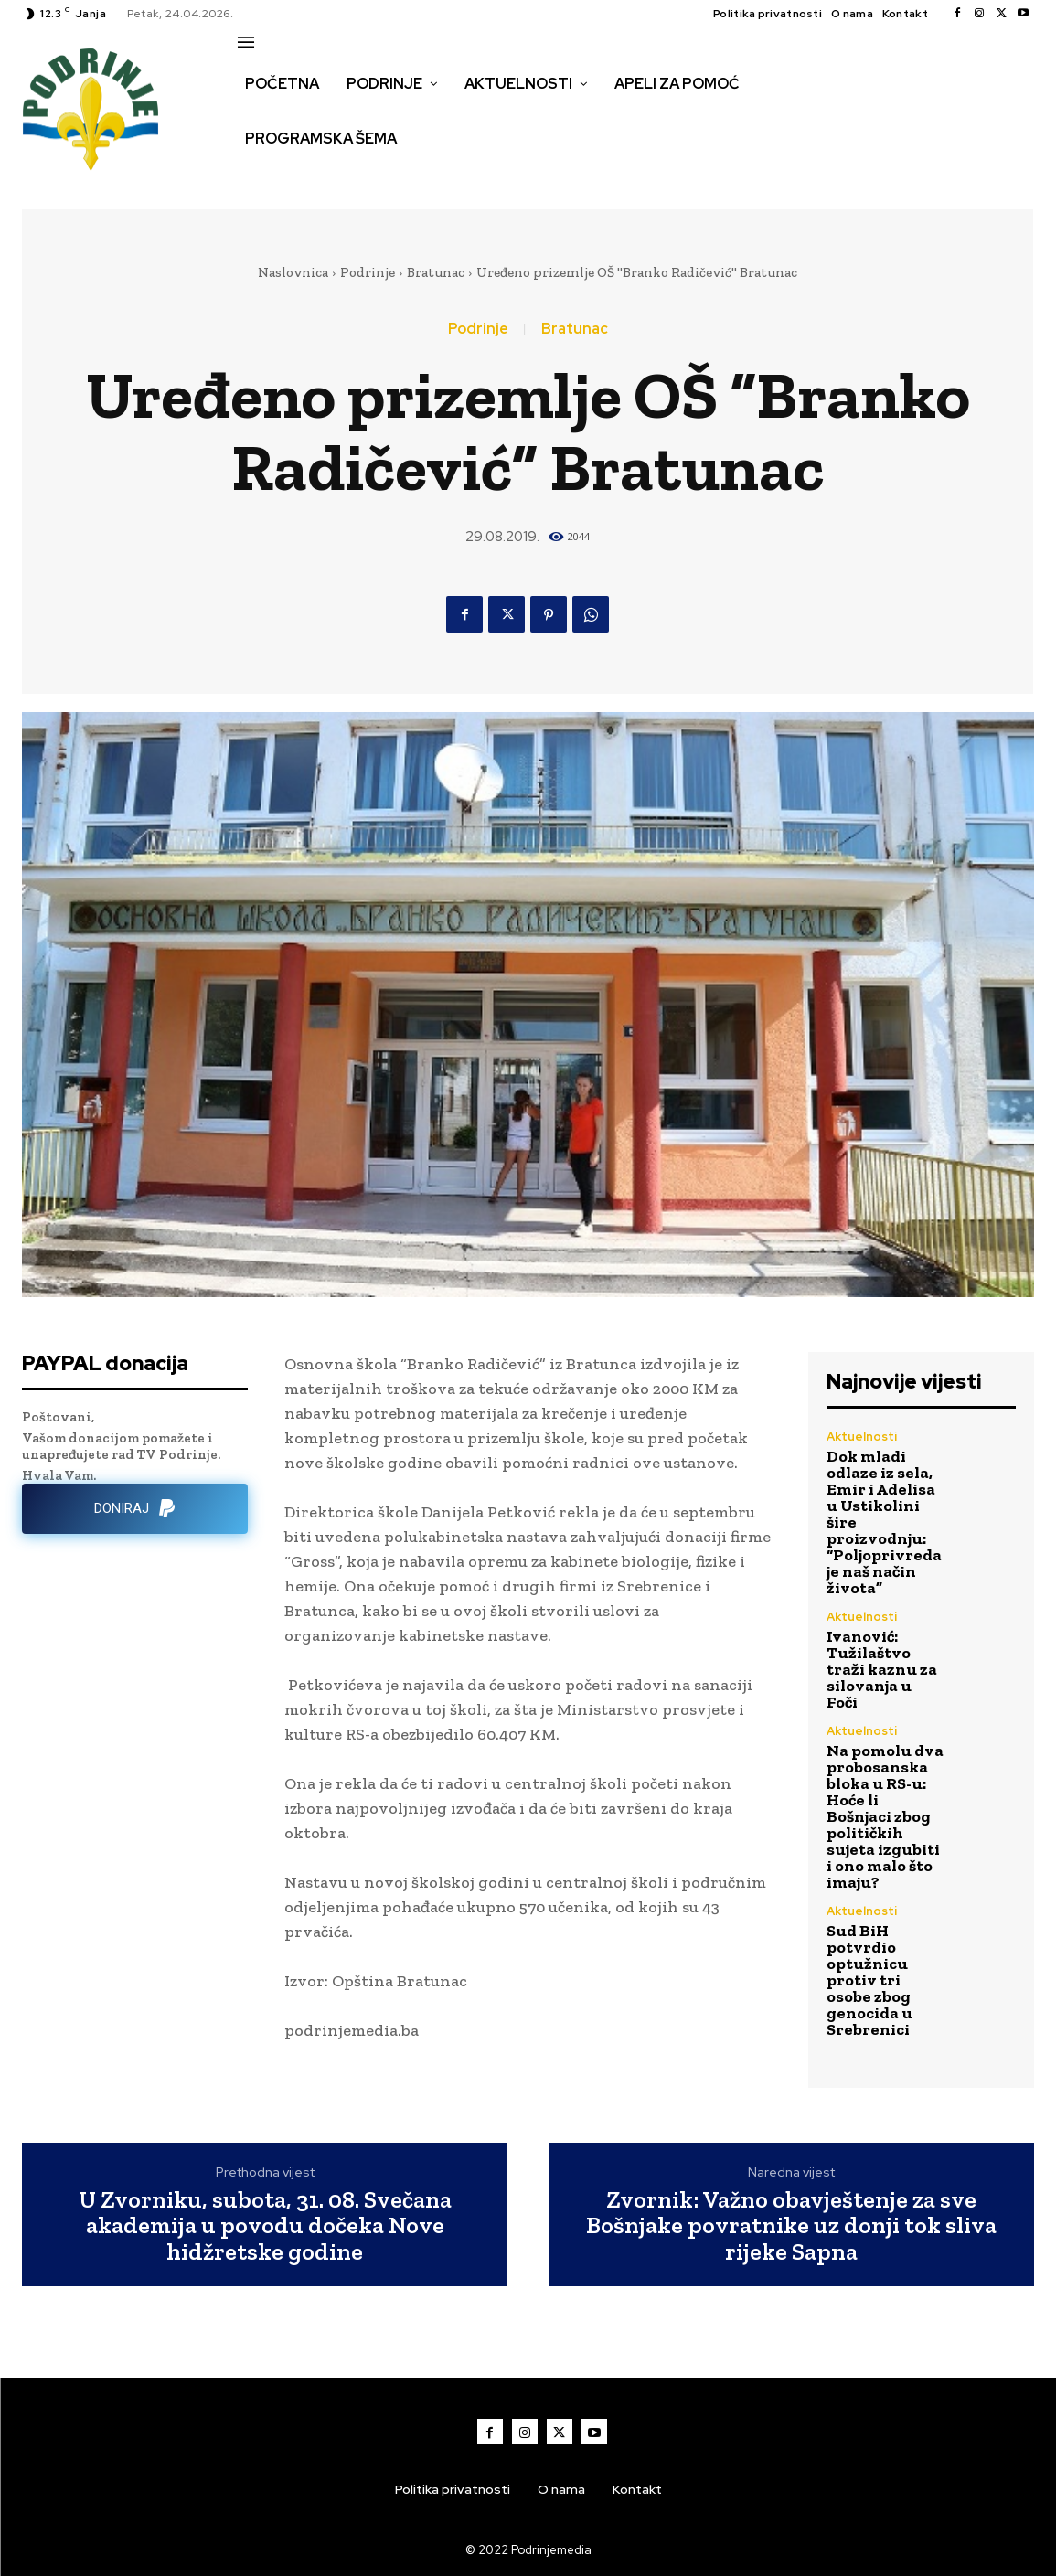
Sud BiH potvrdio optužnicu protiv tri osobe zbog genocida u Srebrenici (869, 1980)
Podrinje (367, 272)
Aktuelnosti (862, 1436)
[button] (258, 177)
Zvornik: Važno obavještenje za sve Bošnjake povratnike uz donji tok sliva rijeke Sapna (791, 2226)
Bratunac (435, 272)
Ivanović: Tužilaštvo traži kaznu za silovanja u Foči (882, 1669)
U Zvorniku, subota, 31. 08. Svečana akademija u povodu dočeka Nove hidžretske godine (265, 2226)
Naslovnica (293, 272)
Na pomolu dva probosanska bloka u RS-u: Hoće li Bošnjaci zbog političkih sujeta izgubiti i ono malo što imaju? (885, 1816)
